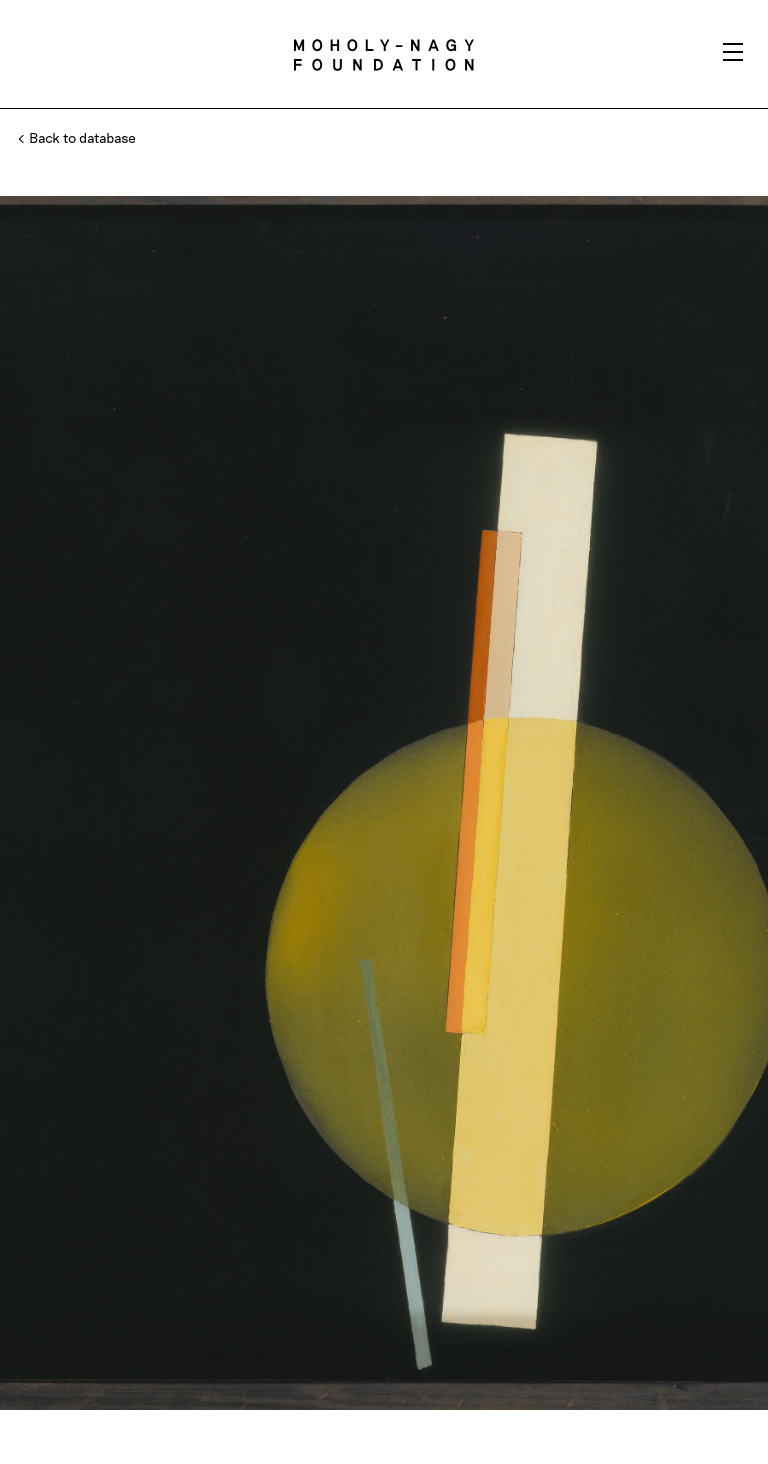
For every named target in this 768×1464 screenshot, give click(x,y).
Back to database (78, 137)
